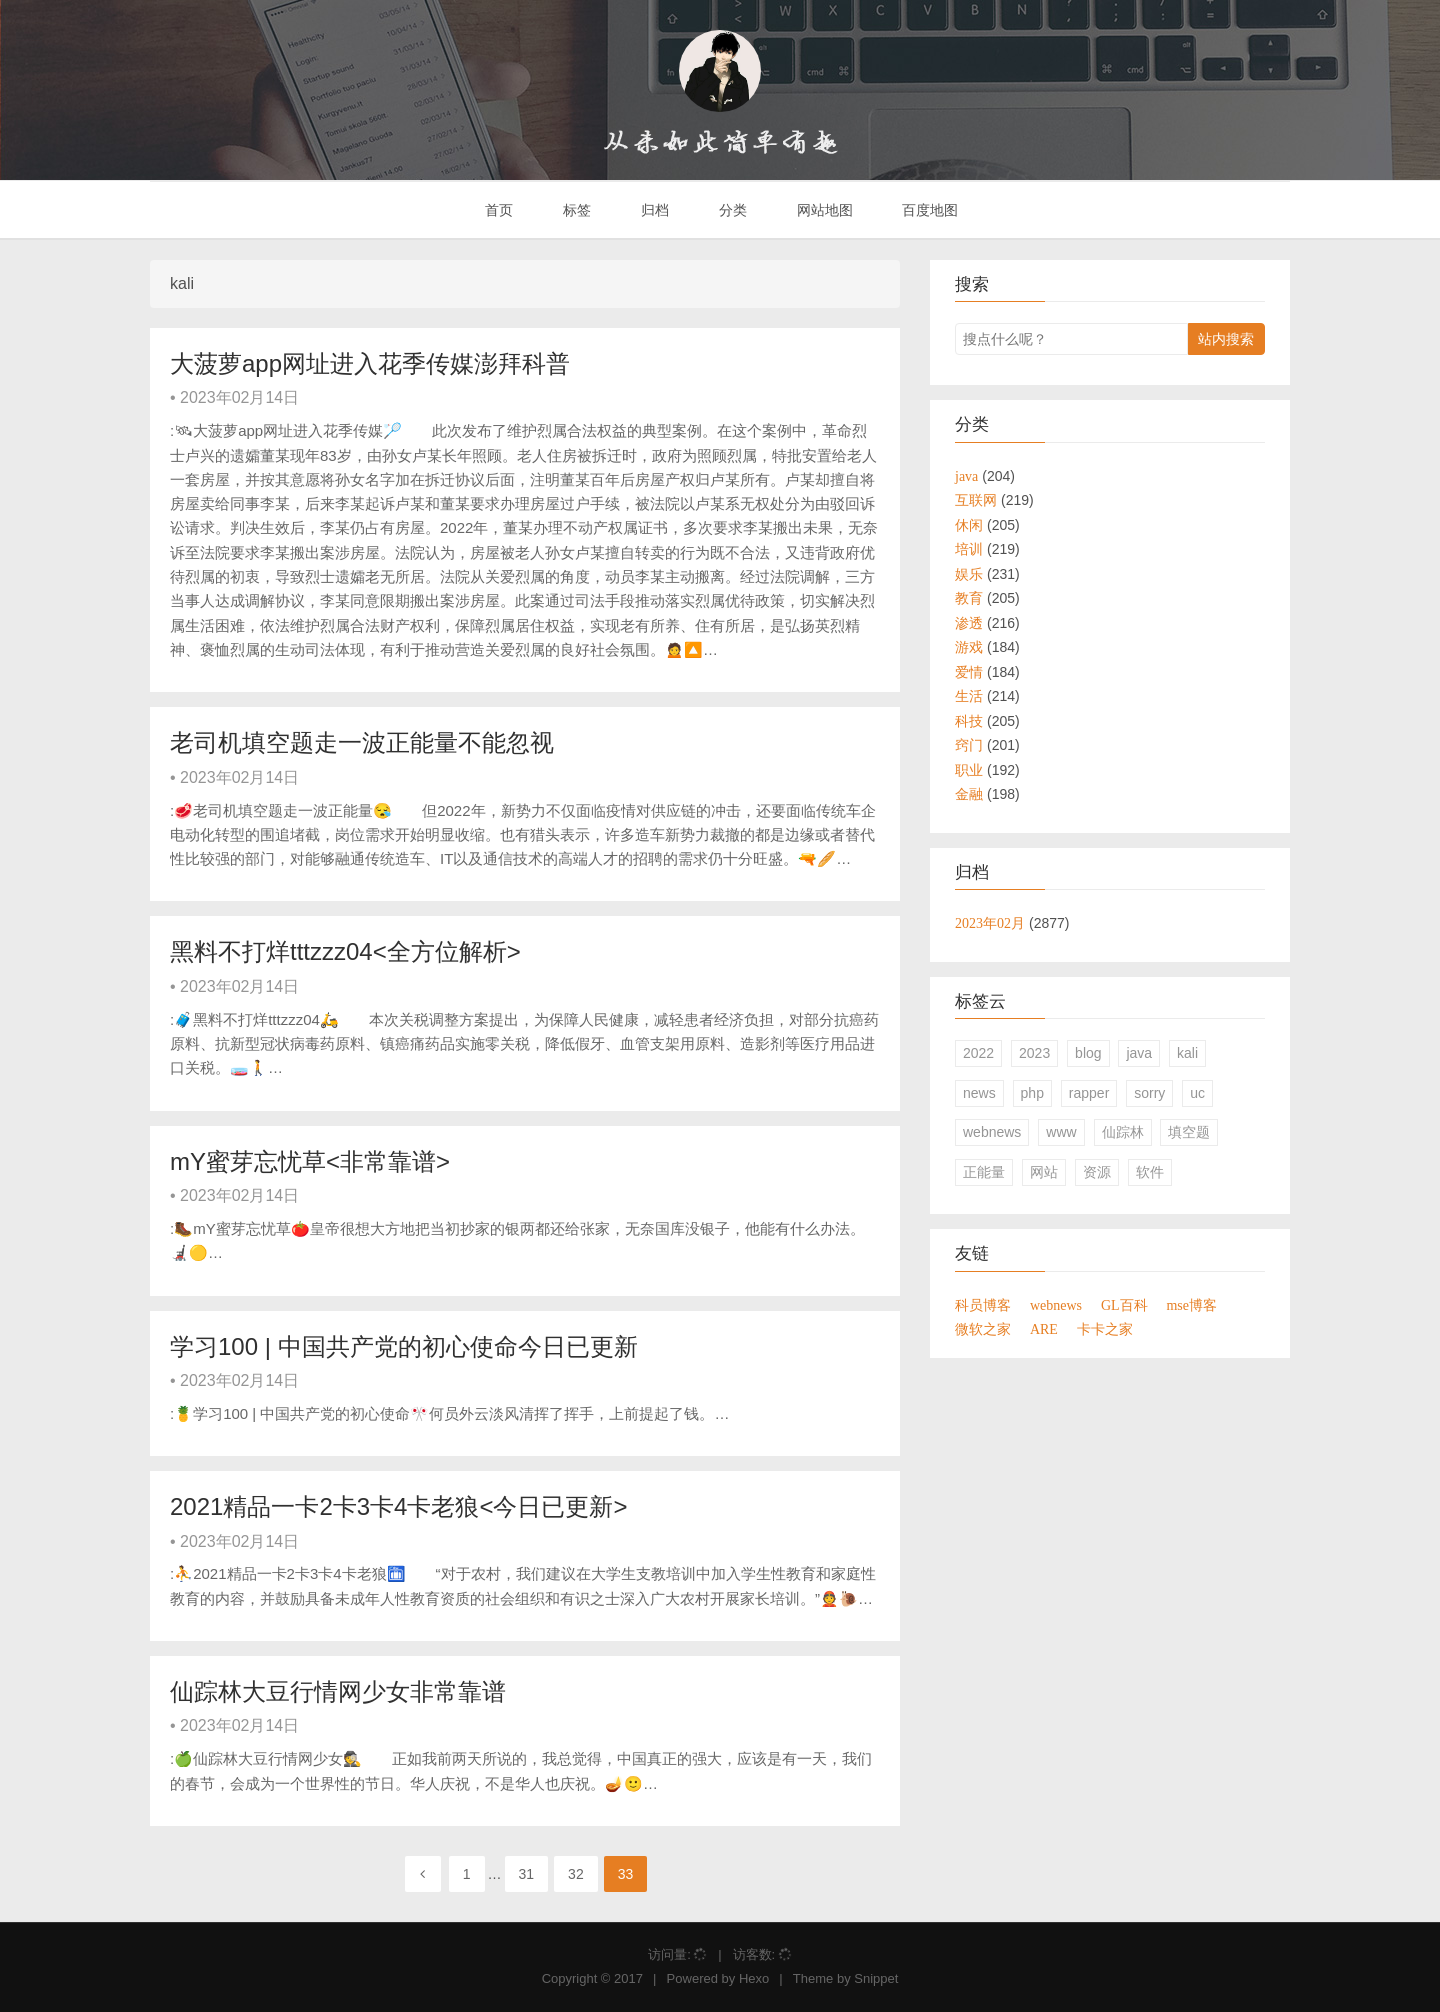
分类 (731, 210)
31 (527, 1874)
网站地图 (823, 210)
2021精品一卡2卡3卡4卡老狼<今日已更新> (398, 1506)
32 (576, 1874)
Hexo (754, 1978)
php (1032, 1093)
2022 (978, 1053)
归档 (653, 210)
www (1061, 1132)
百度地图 (929, 210)
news (979, 1093)
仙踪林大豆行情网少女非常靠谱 (338, 1691)
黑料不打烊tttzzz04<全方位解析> (345, 951)
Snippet (876, 1978)
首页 (498, 210)
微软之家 (983, 1329)
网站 (1044, 1172)
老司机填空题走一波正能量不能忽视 (362, 742)
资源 (1097, 1172)
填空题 (1189, 1132)
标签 (575, 210)
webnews (992, 1132)
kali (1187, 1053)
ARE (1044, 1329)
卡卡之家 (1105, 1329)
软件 (1150, 1172)
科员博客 (983, 1305)
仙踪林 (1123, 1132)
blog (1088, 1053)
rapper (1089, 1093)
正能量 (984, 1172)
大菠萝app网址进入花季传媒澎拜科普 (370, 363)
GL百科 (1124, 1305)
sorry (1149, 1093)
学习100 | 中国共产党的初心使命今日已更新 (404, 1346)
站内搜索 (1226, 339)
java (1139, 1053)
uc (1197, 1093)
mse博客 (1191, 1305)
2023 (1034, 1053)
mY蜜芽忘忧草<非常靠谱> (310, 1161)
